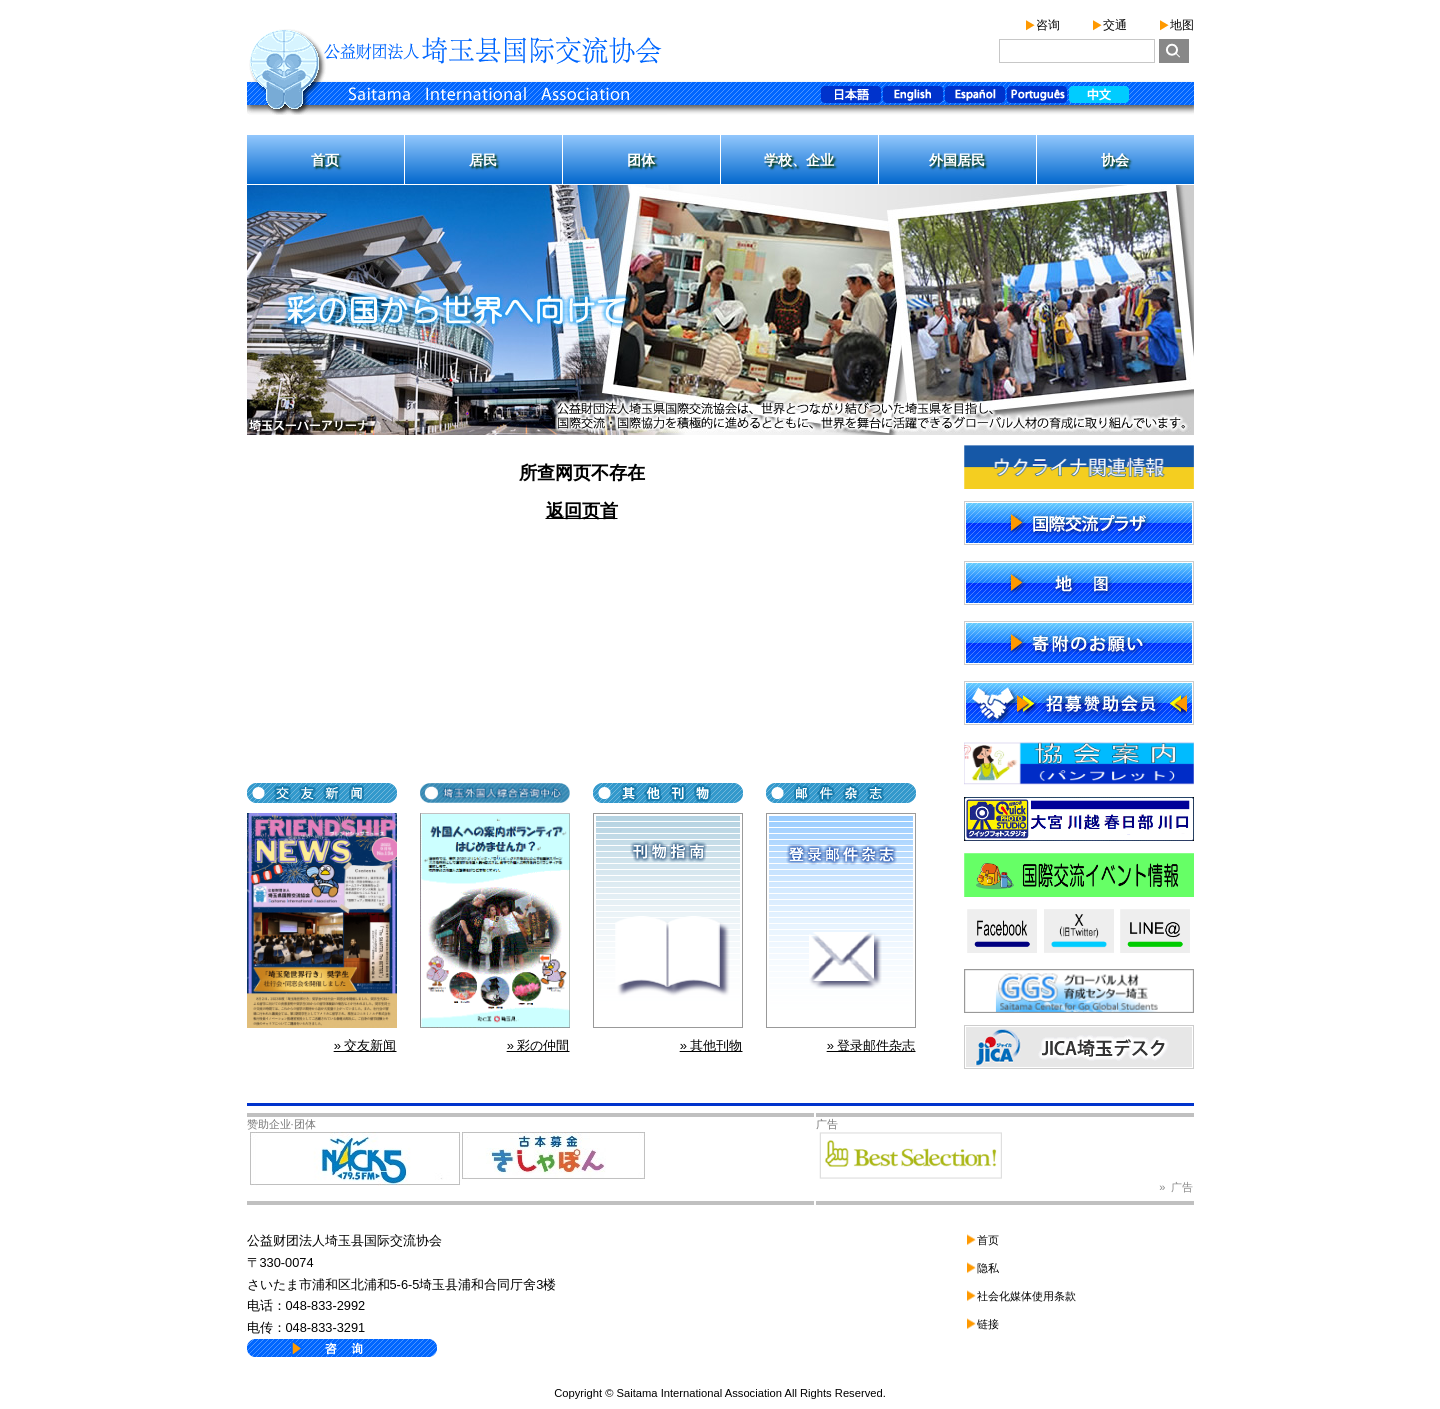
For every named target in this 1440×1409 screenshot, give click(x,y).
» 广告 (1176, 1187)
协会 (1115, 160)
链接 (988, 1324)
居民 (483, 160)
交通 (1115, 25)
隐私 (988, 1268)
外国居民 (957, 160)
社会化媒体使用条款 (1026, 1296)
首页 (325, 160)
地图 (1182, 25)
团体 (641, 160)
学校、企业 (799, 160)
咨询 (1048, 25)
